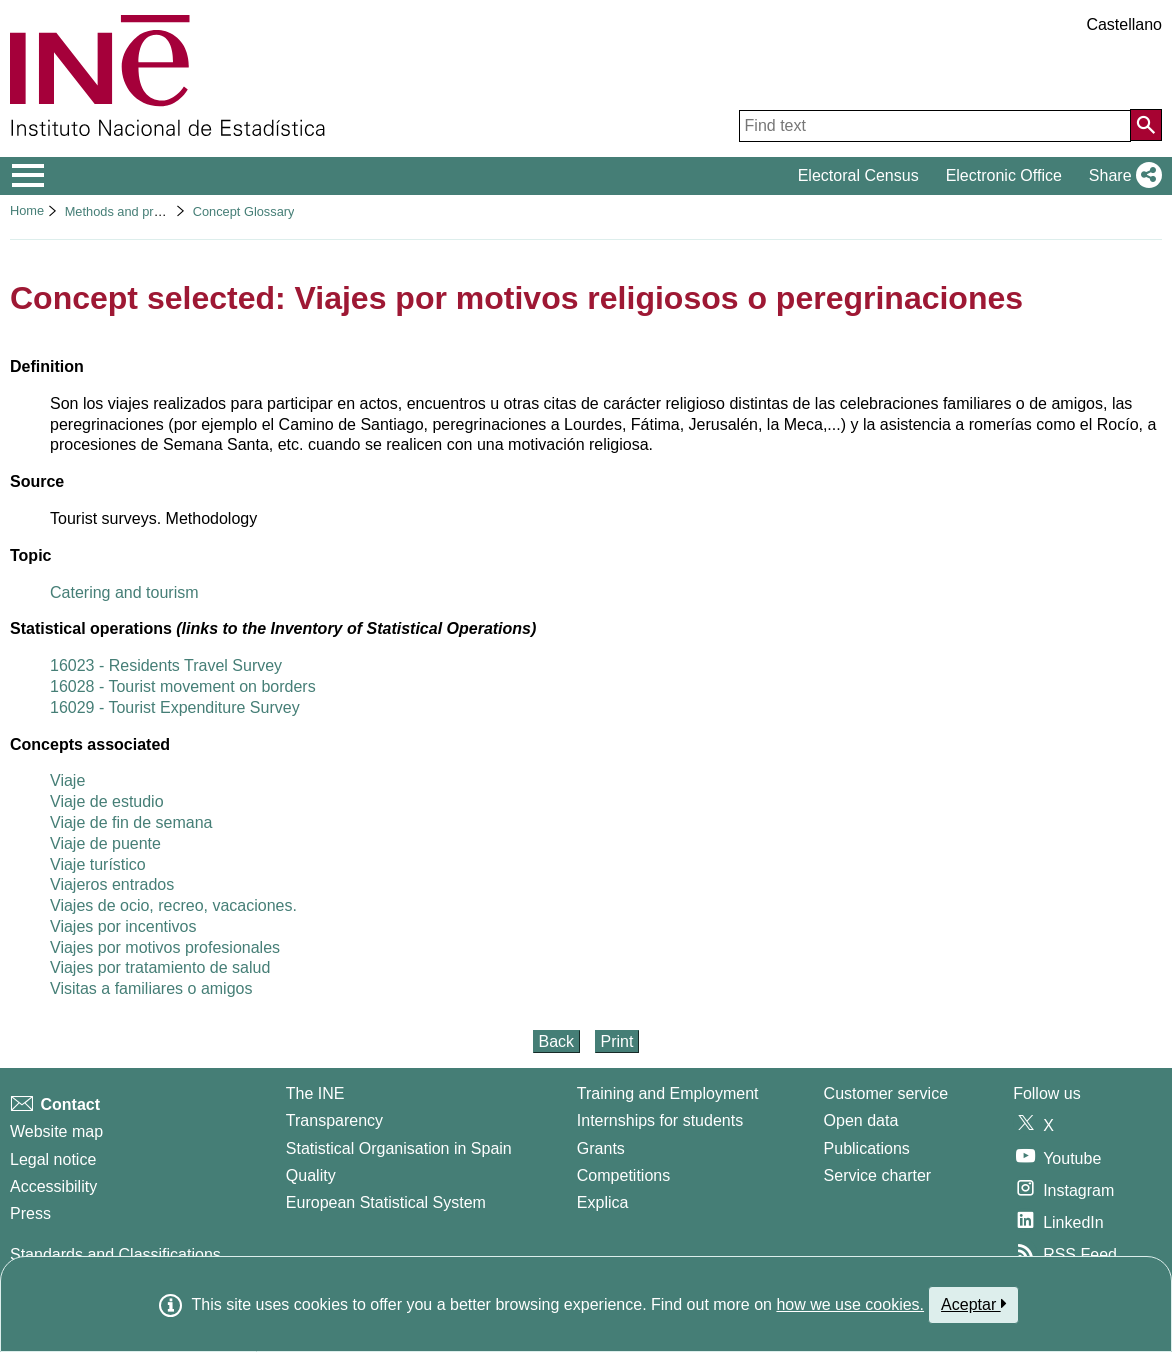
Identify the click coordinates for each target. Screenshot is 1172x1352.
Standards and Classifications (115, 1254)
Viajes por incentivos (123, 926)
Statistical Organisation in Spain (399, 1148)
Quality (311, 1175)
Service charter (878, 1175)
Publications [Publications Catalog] (867, 1148)
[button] (1121, 176)
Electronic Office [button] (1004, 175)
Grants (601, 1148)
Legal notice (53, 1159)
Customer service (886, 1093)
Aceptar (973, 1304)
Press (30, 1213)
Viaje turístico (98, 864)
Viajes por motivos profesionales (165, 947)
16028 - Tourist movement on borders (183, 686)
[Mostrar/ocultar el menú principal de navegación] (28, 176)
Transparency (334, 1120)
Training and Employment (668, 1093)
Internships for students (660, 1120)
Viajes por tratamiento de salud (160, 967)
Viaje (67, 780)
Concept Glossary (244, 211)
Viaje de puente (105, 843)
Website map (56, 1131)
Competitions (623, 1175)
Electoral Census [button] (858, 175)
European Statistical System (386, 1202)
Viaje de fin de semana (131, 822)
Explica (603, 1202)
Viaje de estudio (107, 801)
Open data (861, 1120)
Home (27, 210)
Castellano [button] (1124, 24)
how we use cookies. (850, 1304)
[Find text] (935, 126)
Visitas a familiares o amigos (151, 988)
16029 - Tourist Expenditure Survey (175, 707)
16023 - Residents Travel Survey (166, 665)
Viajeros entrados (112, 884)
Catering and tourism (124, 592)
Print (617, 1041)
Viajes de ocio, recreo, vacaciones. (173, 905)
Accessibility (53, 1186)
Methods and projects (126, 211)
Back (557, 1041)
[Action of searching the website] (1146, 125)
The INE (315, 1093)
